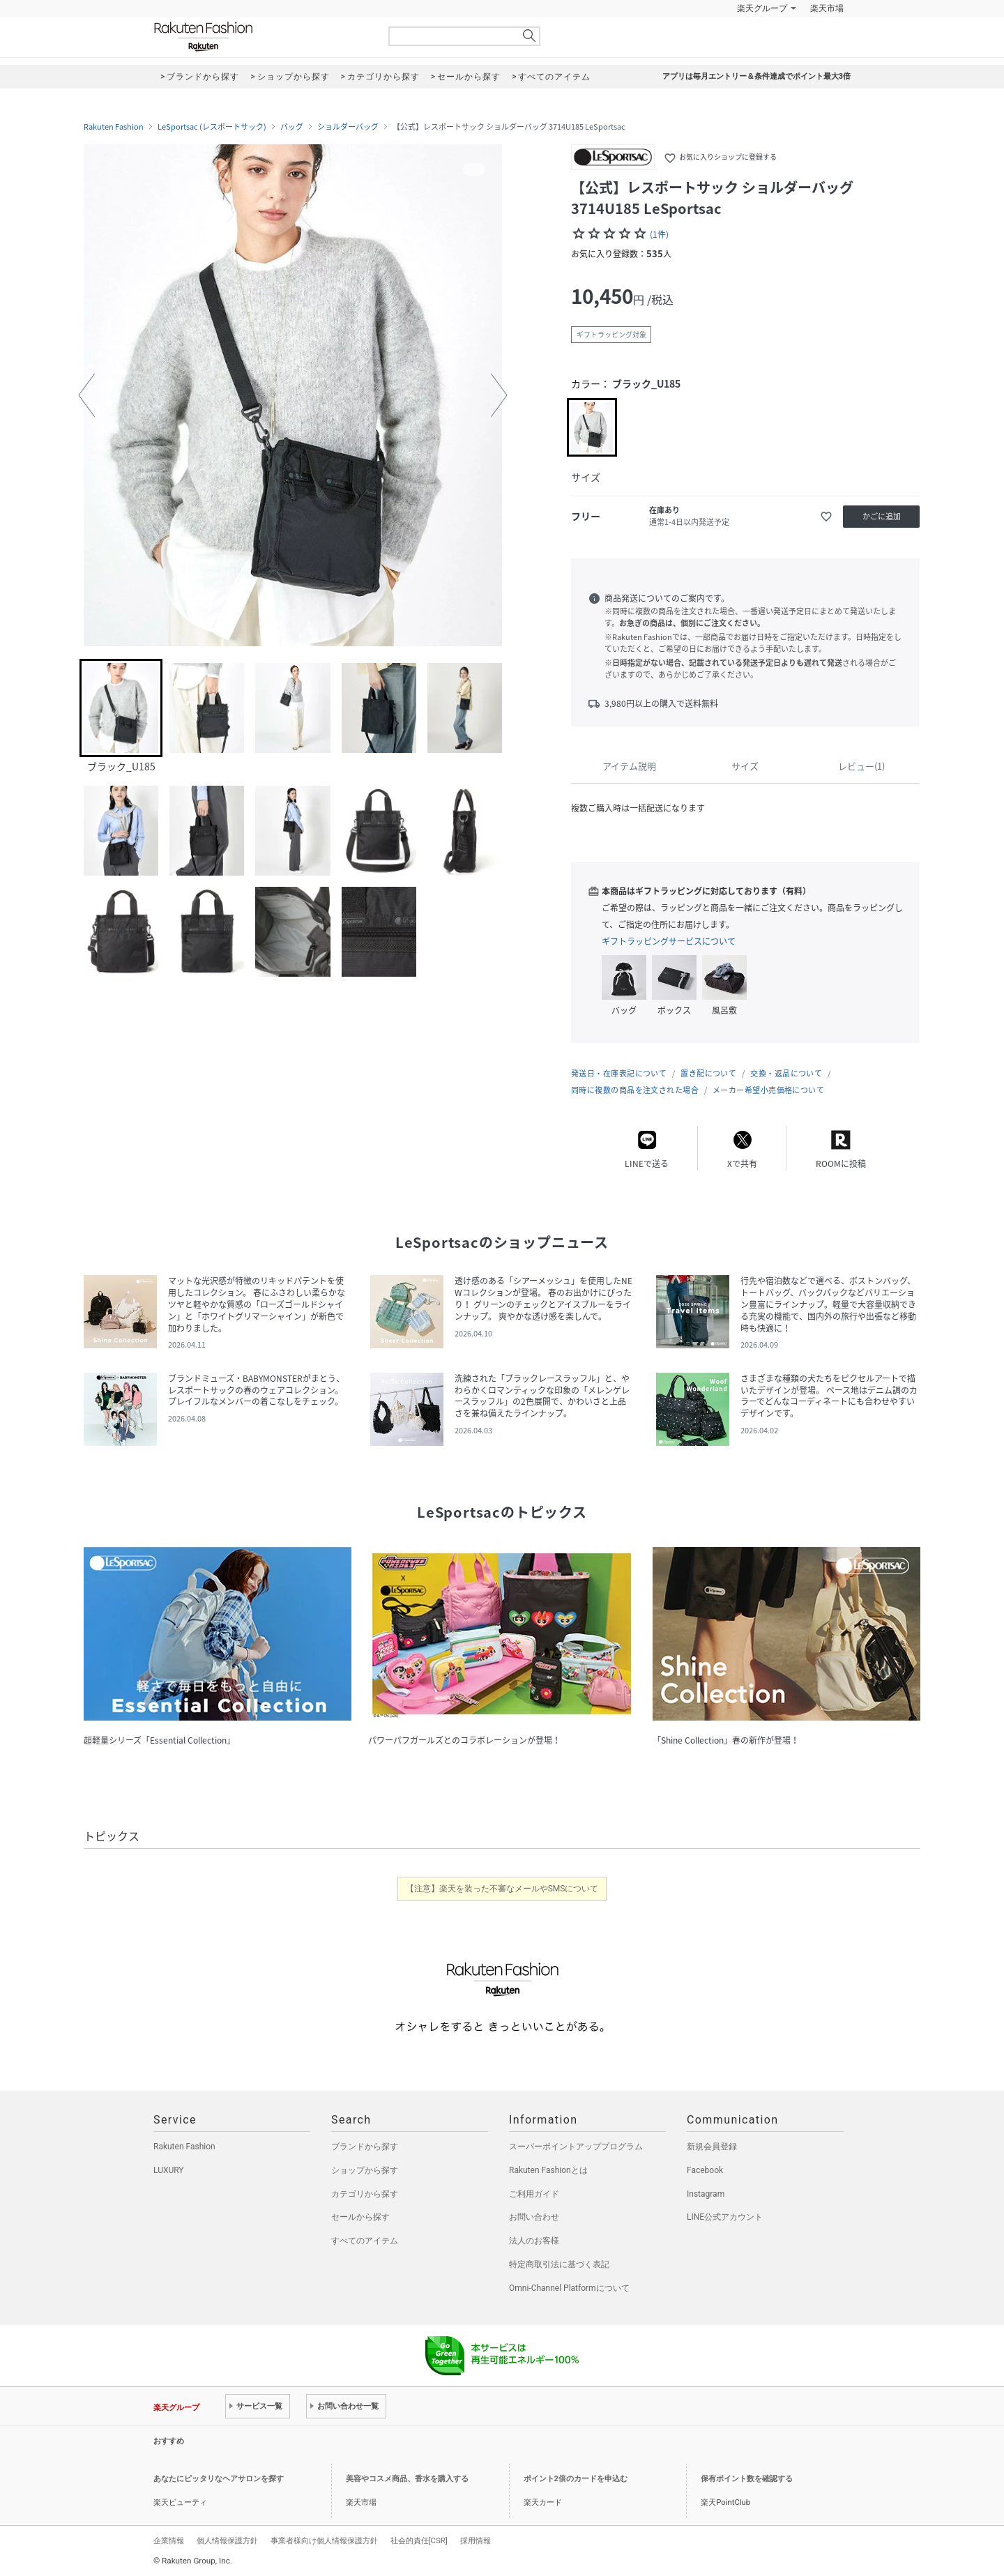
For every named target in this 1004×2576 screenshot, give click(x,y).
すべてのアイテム (364, 2241)
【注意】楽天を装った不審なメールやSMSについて (502, 1888)
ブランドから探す (364, 2146)
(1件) (659, 234)
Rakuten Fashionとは (548, 2170)
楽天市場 (827, 8)
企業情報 (168, 2540)
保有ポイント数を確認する (747, 2478)
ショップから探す (364, 2170)
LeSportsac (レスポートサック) (212, 126)
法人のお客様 (534, 2241)
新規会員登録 (712, 2146)
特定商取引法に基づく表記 (559, 2264)
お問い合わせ (534, 2217)
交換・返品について (786, 1073)
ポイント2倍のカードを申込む (576, 2478)
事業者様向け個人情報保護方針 (324, 2540)
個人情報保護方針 (227, 2540)
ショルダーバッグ (348, 126)
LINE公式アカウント (725, 2217)
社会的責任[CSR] (419, 2540)
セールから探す (360, 2217)
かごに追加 (881, 516)
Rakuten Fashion (261, 36)
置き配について (708, 1073)
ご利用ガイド (534, 2194)
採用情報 (475, 2540)
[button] (86, 395)
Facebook (705, 2170)
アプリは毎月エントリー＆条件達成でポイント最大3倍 (756, 76)
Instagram (705, 2194)
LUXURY (168, 2170)
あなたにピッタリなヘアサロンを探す (218, 2478)
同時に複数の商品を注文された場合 (635, 1090)
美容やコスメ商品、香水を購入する (407, 2478)
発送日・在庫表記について (619, 1073)
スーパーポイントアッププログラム (576, 2146)
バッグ (291, 126)
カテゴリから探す (364, 2194)
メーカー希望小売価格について (768, 1090)
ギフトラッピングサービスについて (669, 941)
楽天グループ (762, 8)
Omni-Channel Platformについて (569, 2288)
